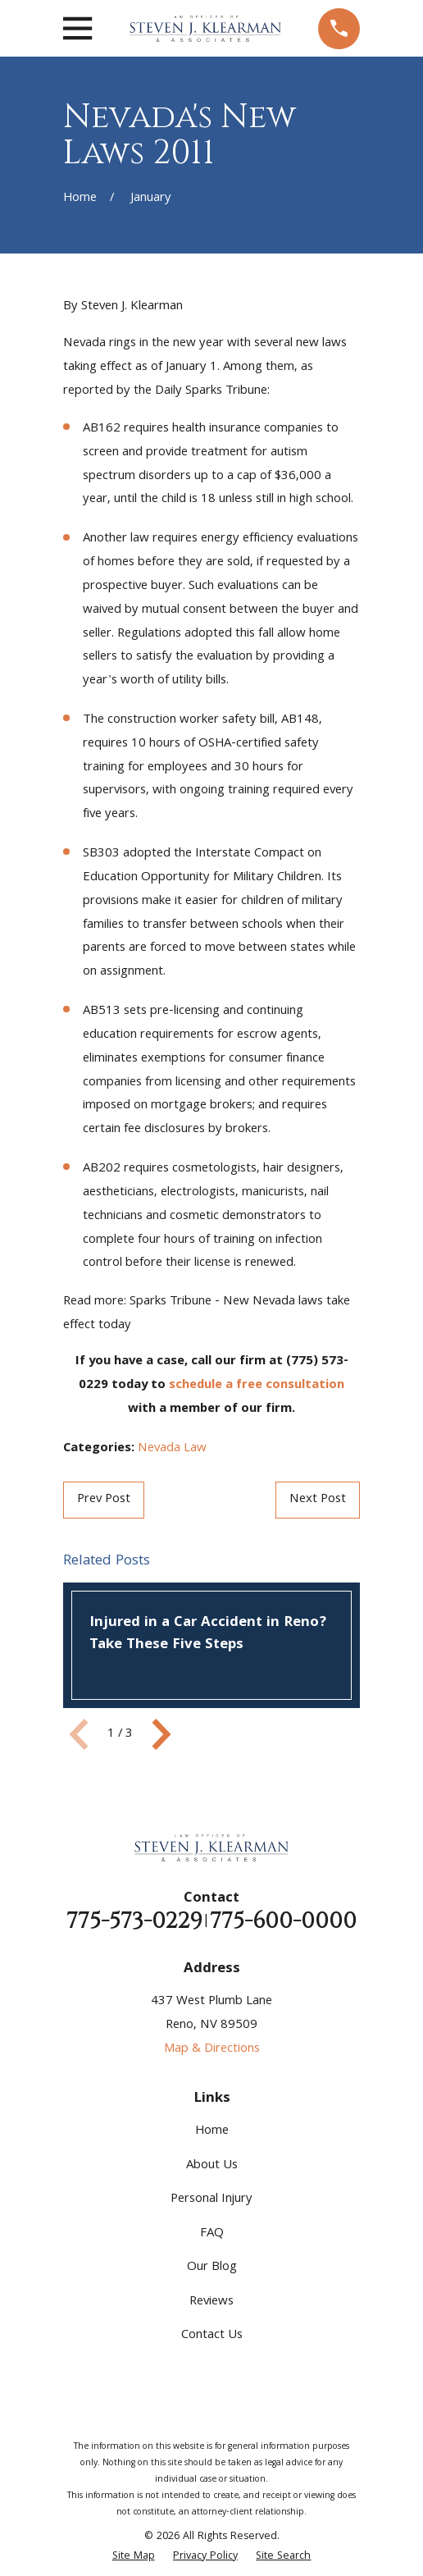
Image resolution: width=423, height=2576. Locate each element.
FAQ (212, 2234)
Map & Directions (212, 2049)
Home (212, 2131)
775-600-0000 (283, 1921)
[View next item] (161, 1734)
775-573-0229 (134, 1921)
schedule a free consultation (256, 1385)
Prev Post (103, 1499)
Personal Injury (211, 2199)
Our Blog (212, 2267)
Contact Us (212, 2335)
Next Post (317, 1499)
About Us (212, 2165)
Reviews (211, 2302)
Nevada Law (172, 1448)
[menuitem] (133, 2557)
